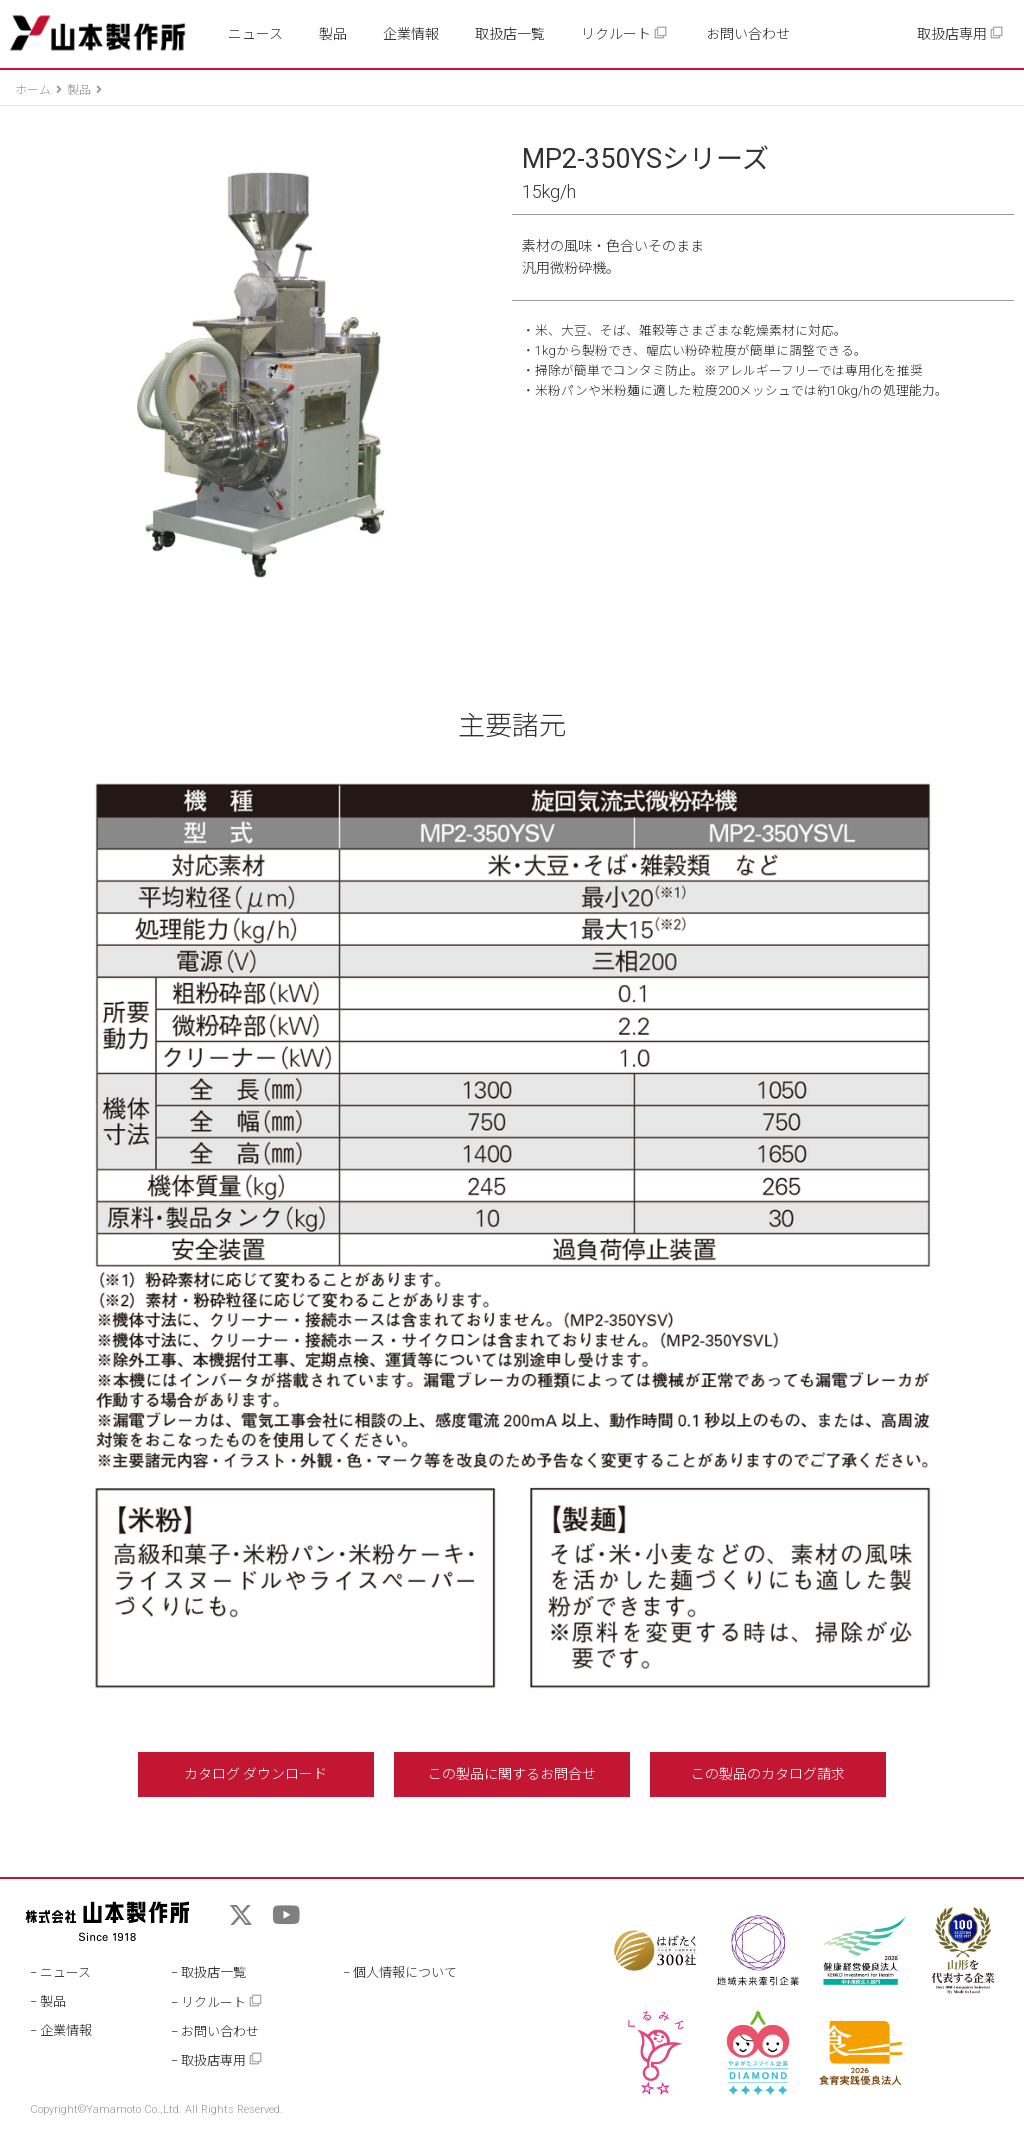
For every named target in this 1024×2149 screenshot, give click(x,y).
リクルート (624, 33)
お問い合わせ (748, 34)
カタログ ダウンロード (255, 1774)
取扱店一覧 (510, 34)
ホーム (33, 90)
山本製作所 (97, 33)
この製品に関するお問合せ (512, 1774)
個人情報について (405, 1972)
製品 (333, 34)
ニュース (255, 34)
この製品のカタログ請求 (768, 1774)
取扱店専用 (960, 33)
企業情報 (411, 34)
